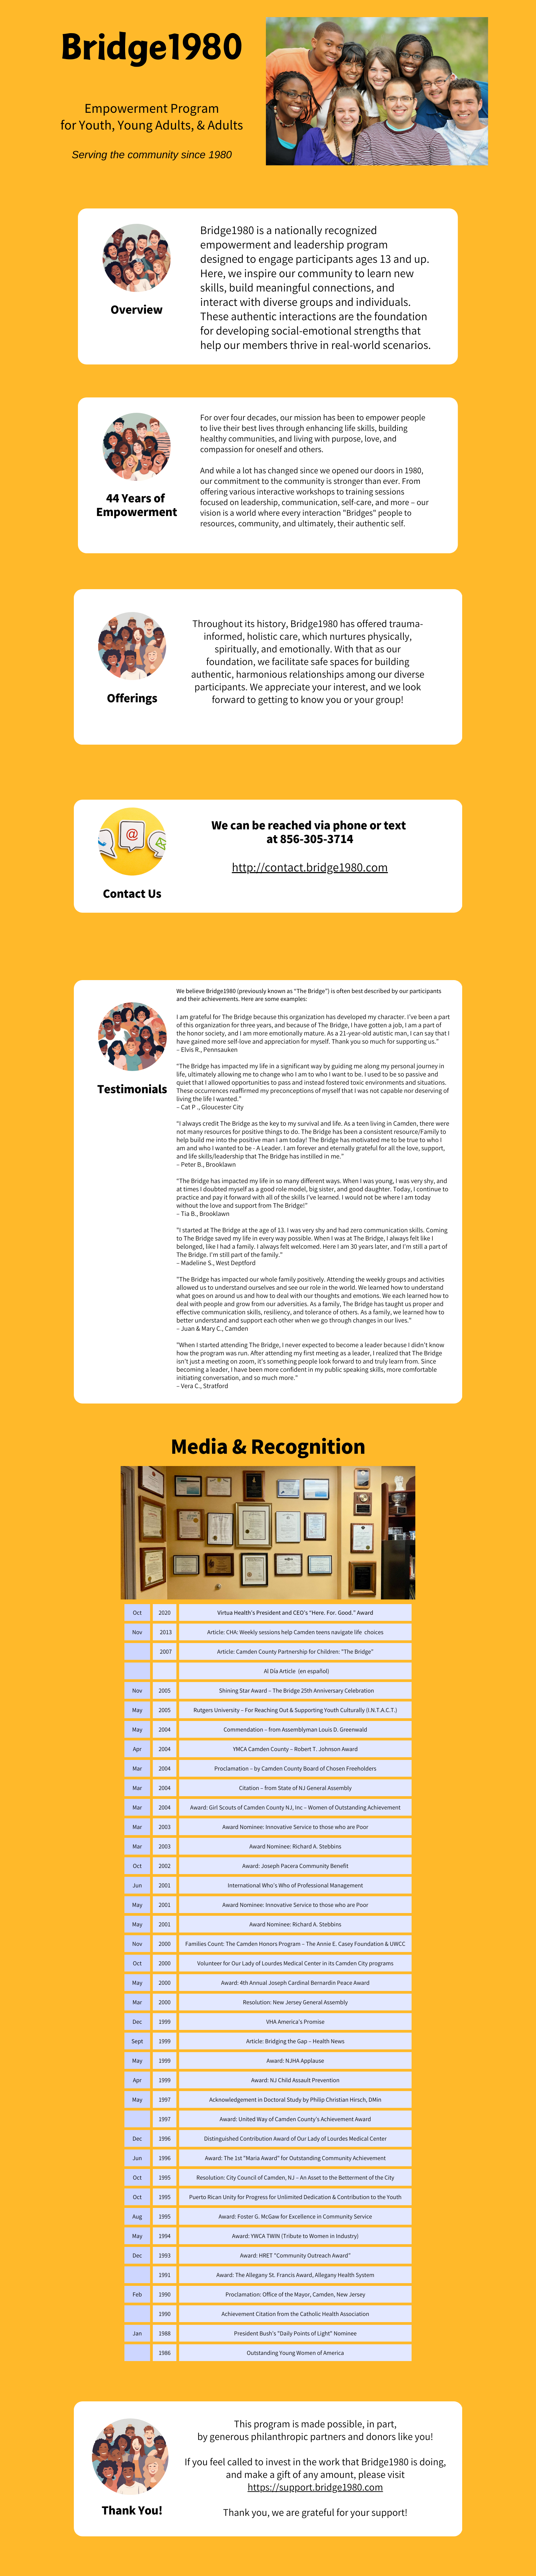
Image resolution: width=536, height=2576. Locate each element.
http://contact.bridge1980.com (310, 867)
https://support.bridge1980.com (315, 2487)
